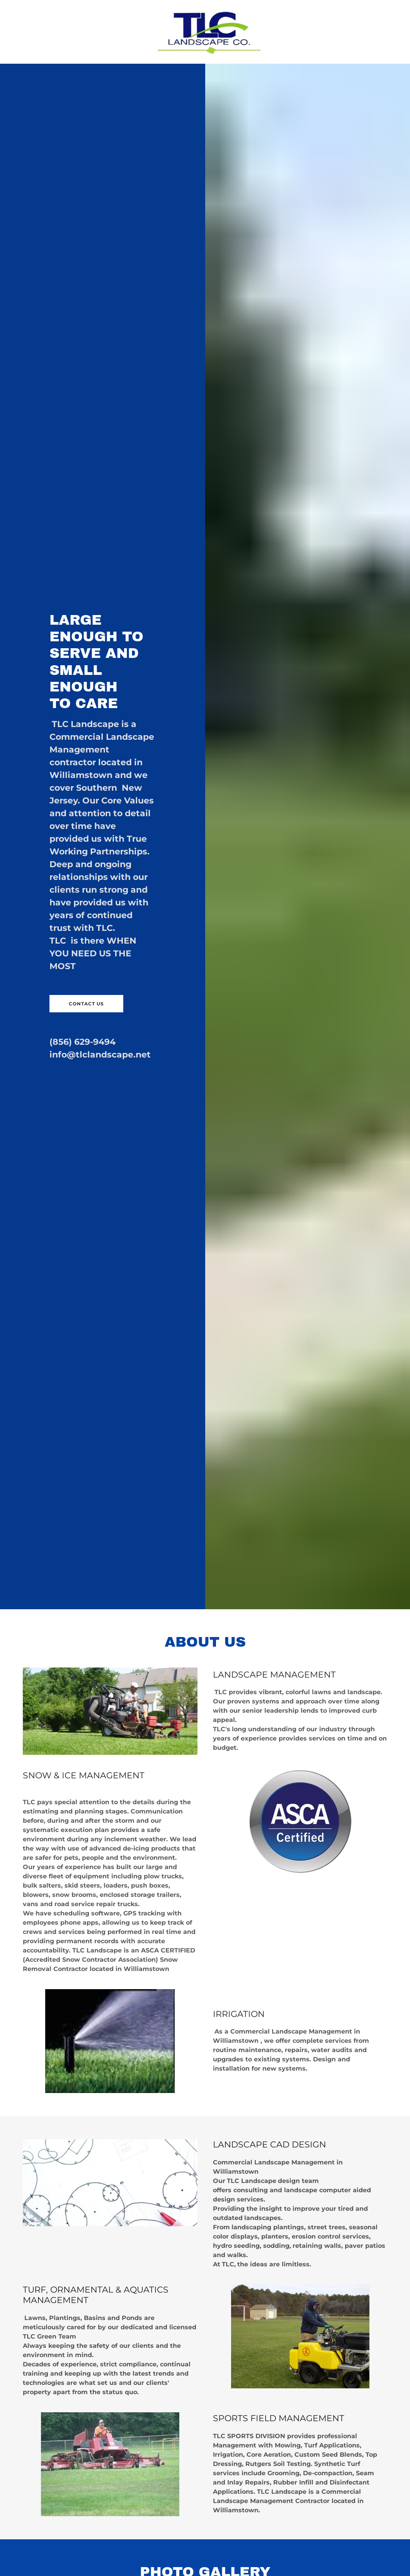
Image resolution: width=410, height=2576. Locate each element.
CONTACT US (86, 1004)
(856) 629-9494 (82, 1042)
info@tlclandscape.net (100, 1054)
